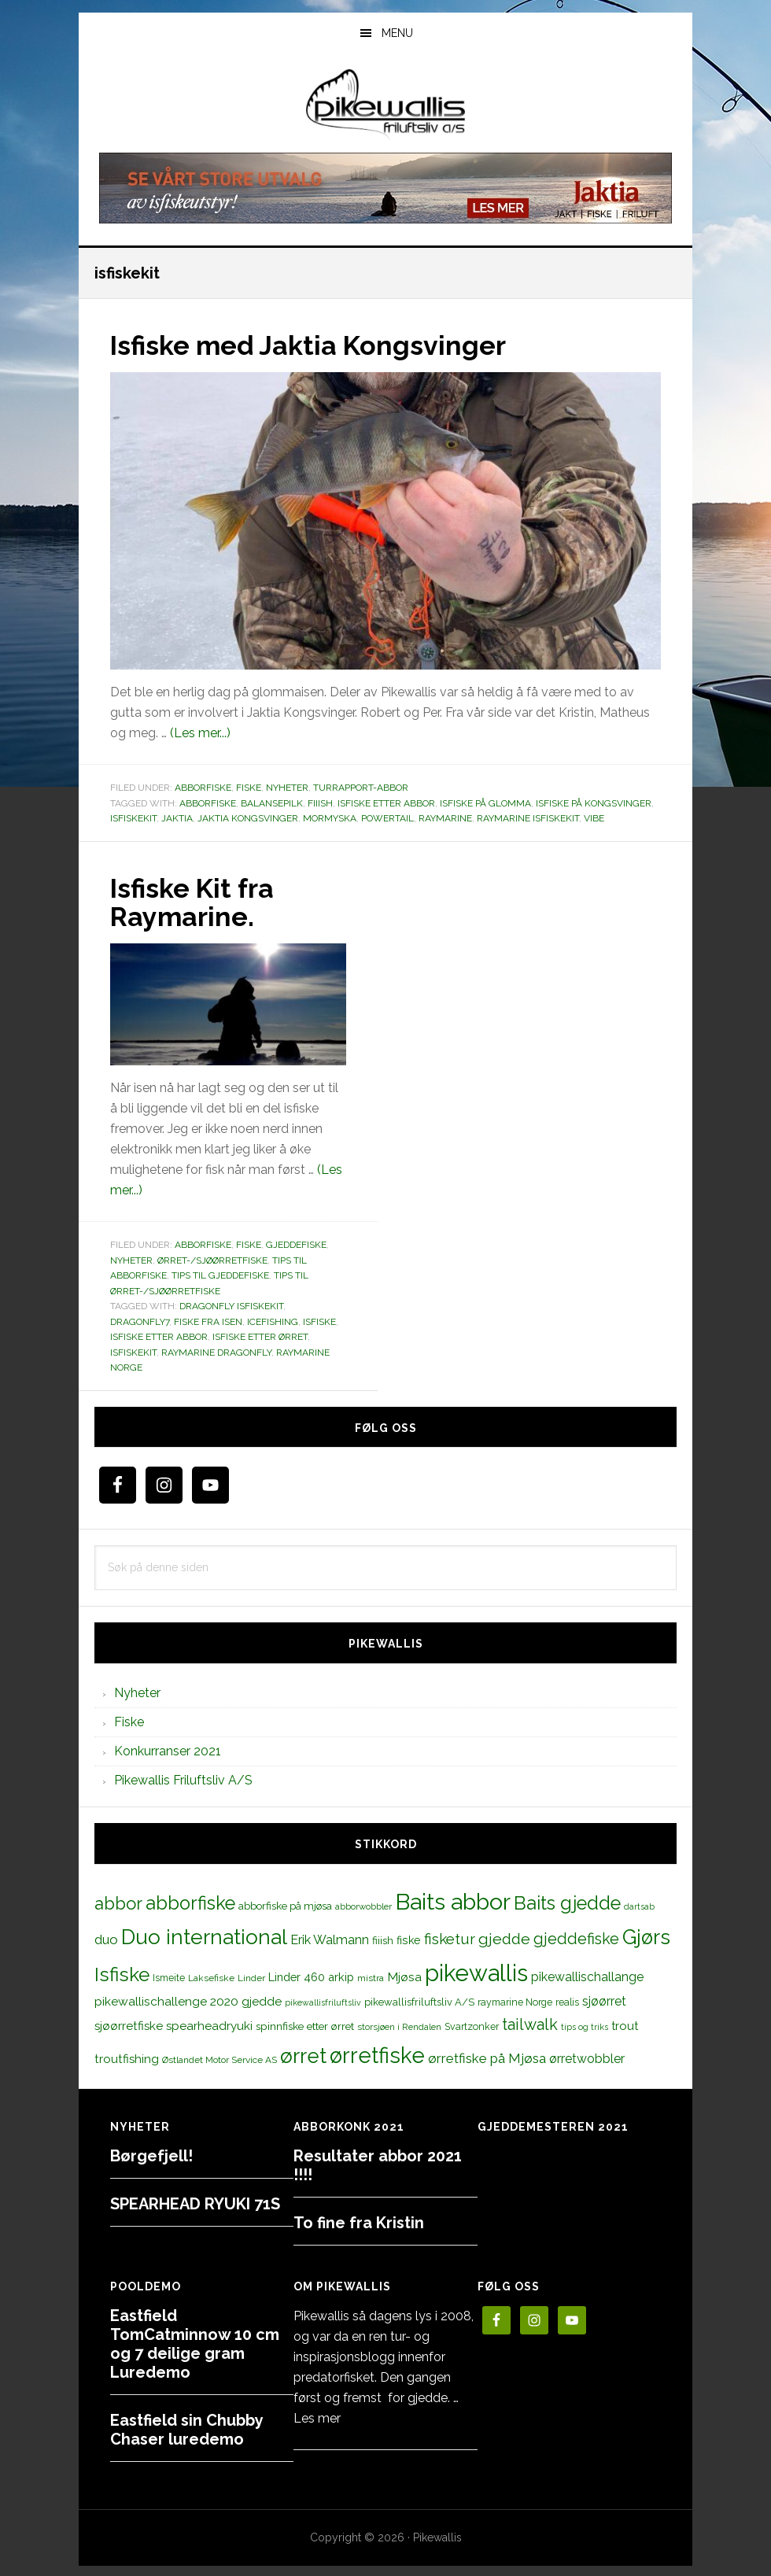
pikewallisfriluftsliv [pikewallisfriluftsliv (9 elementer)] (323, 2001)
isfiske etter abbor (386, 802)
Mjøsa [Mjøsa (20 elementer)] (404, 1975)
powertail (387, 817)
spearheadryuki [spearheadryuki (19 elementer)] (209, 2024)
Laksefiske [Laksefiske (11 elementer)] (211, 1976)
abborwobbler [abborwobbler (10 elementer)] (363, 1904)
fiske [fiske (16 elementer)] (409, 1938)
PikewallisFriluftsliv (385, 104)
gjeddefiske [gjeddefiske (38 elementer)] (576, 1937)
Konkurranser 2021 (167, 1749)
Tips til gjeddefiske (220, 1273)
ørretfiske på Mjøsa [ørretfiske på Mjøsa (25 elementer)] (487, 2056)
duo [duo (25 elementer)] (106, 1938)
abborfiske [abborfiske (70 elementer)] (190, 1902)
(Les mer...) (200, 732)
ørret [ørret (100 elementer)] (303, 2053)
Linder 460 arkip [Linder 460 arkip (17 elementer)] (311, 1975)
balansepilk (272, 802)
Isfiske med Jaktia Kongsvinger (319, 344)
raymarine (445, 817)
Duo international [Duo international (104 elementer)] (204, 1935)
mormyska (329, 817)
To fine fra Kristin (358, 2221)
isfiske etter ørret (260, 1335)
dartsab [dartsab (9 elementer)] (639, 1905)
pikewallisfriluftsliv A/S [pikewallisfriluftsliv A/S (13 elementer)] (419, 2000)
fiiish (320, 802)
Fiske (248, 786)
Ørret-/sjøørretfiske (212, 1258)
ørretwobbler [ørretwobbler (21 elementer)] (587, 2056)
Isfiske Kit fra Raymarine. (197, 901)
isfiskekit (133, 817)
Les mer (317, 2416)
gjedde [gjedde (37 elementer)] (504, 1937)
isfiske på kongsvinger (593, 802)
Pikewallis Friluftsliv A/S (183, 1778)
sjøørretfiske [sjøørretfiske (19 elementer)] (128, 2024)
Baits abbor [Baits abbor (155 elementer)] (453, 1900)
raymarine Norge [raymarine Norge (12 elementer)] (515, 2000)
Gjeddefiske (296, 1243)
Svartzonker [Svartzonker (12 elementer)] (472, 2025)
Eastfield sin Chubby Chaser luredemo (186, 2428)
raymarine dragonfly (216, 1350)
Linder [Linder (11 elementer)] (251, 1976)
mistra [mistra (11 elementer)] (370, 1976)
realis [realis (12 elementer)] (567, 2000)
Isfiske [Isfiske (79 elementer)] (121, 1973)
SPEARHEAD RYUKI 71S (195, 2202)
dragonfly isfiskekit (231, 1304)
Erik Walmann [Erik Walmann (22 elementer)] (329, 1938)
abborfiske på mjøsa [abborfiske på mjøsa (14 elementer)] (285, 1904)
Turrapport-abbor (360, 786)
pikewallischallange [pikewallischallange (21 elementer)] (587, 1975)
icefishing (272, 1320)
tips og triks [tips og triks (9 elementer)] (584, 2025)
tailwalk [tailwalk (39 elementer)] (530, 2022)
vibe (594, 817)
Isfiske (319, 1320)
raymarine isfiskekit (528, 817)
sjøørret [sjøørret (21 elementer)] (604, 1999)
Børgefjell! (151, 2154)
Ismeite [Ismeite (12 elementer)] (169, 1976)
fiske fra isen (208, 1320)
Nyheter (287, 786)
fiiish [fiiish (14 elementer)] (382, 1938)
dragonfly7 (139, 1320)
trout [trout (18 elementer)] (624, 2024)
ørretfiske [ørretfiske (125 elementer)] (377, 2052)
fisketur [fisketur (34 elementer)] (449, 1937)
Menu (397, 33)
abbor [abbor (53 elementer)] (118, 1901)
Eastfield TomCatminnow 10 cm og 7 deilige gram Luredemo (194, 2342)
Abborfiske (203, 786)
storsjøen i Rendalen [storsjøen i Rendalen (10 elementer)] (399, 2025)
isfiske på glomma (485, 802)
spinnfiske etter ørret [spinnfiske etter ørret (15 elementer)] (305, 2024)
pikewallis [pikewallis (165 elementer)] (476, 1971)
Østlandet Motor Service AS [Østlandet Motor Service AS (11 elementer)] (219, 2057)
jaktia (177, 817)
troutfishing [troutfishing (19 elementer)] (126, 2057)
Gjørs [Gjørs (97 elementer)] (646, 1935)
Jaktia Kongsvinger (247, 817)
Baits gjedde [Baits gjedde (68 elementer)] (567, 1902)
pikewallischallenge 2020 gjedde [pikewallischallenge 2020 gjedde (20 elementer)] (188, 1999)
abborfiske (207, 802)
